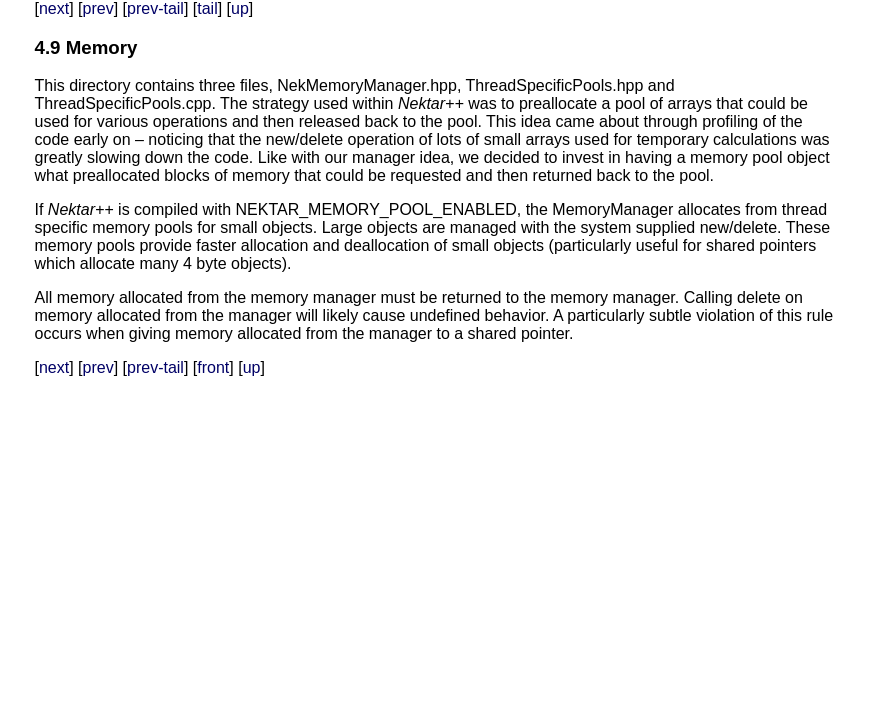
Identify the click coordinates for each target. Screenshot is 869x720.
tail (207, 8)
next (54, 8)
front (213, 367)
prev (98, 8)
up (240, 8)
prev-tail (155, 8)
